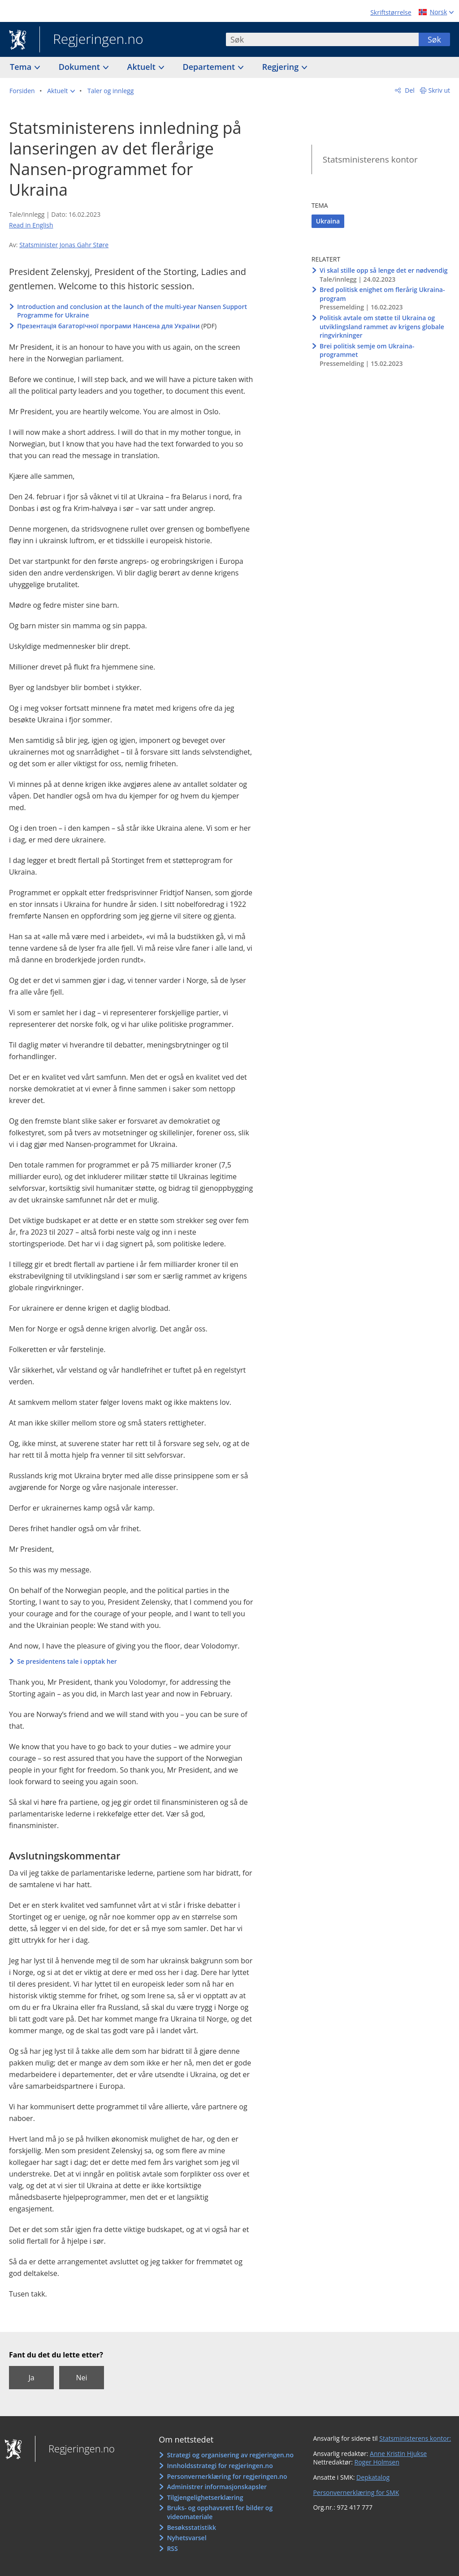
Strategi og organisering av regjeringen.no (230, 2455)
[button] (61, 90)
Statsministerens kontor (370, 159)
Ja (31, 2378)
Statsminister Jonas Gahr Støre (63, 244)
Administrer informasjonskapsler (217, 2486)
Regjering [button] (281, 66)
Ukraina (328, 221)
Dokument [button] (80, 66)
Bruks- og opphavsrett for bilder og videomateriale (220, 2512)
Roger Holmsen (377, 2462)
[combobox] (322, 39)
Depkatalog (373, 2477)
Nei (81, 2378)
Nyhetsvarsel (186, 2537)
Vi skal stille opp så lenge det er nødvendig (384, 270)
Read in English (31, 225)
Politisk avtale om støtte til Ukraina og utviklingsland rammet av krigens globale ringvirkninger (382, 326)
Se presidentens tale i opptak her (67, 1661)
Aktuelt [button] (142, 66)
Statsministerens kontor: (415, 2438)
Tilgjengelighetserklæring (205, 2497)
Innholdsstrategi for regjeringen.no (220, 2465)
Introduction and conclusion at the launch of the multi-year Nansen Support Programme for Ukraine (132, 311)
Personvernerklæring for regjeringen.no (227, 2476)
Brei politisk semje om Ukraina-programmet (367, 350)
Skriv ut (439, 90)
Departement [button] (210, 66)
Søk (434, 39)
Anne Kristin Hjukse (398, 2453)
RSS (172, 2548)
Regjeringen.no (91, 40)
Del (409, 90)
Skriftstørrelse (390, 12)
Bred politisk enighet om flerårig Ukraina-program (382, 294)
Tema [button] (22, 66)
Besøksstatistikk (191, 2527)
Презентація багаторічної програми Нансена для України (108, 326)
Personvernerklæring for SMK (356, 2492)
